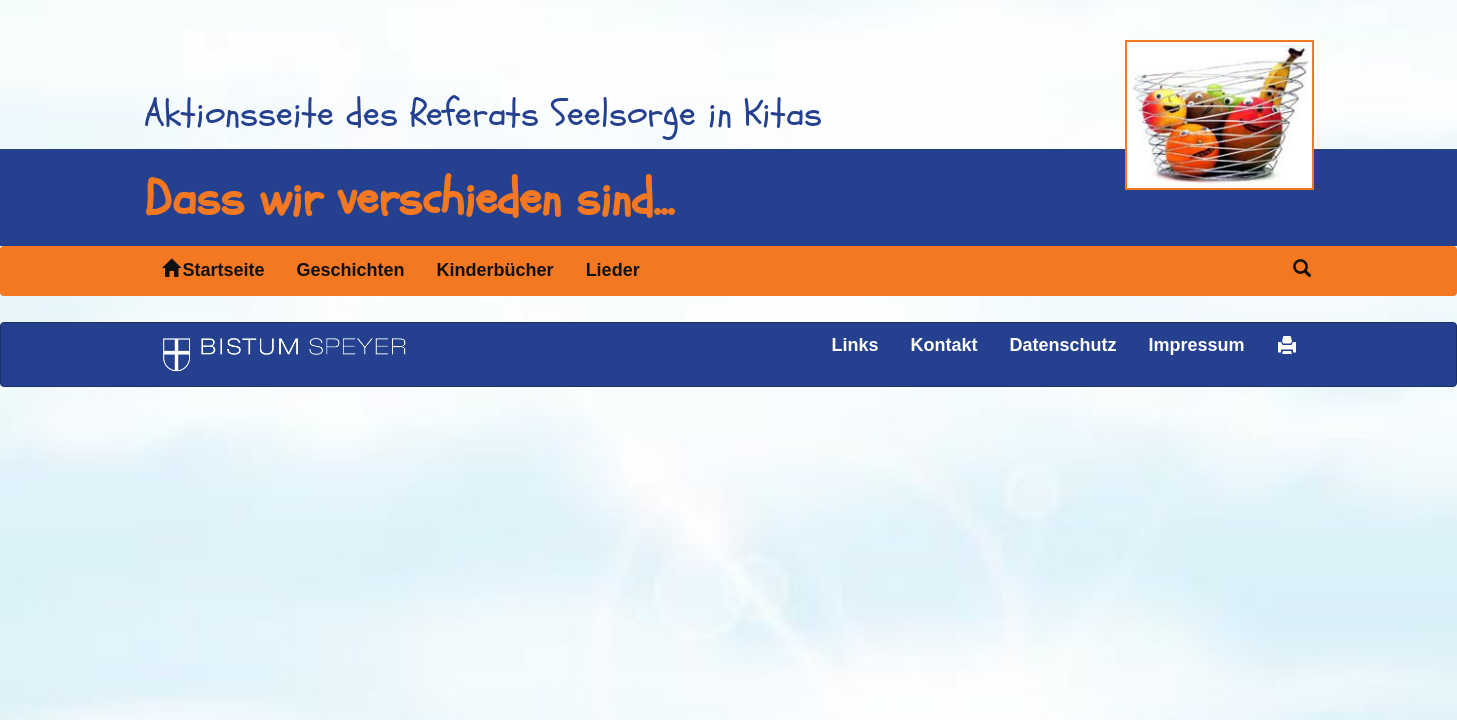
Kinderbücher (495, 270)
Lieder (613, 270)
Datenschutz (1062, 345)
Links (854, 345)
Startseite (213, 269)
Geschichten (351, 270)
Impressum (1196, 345)
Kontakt (943, 345)
